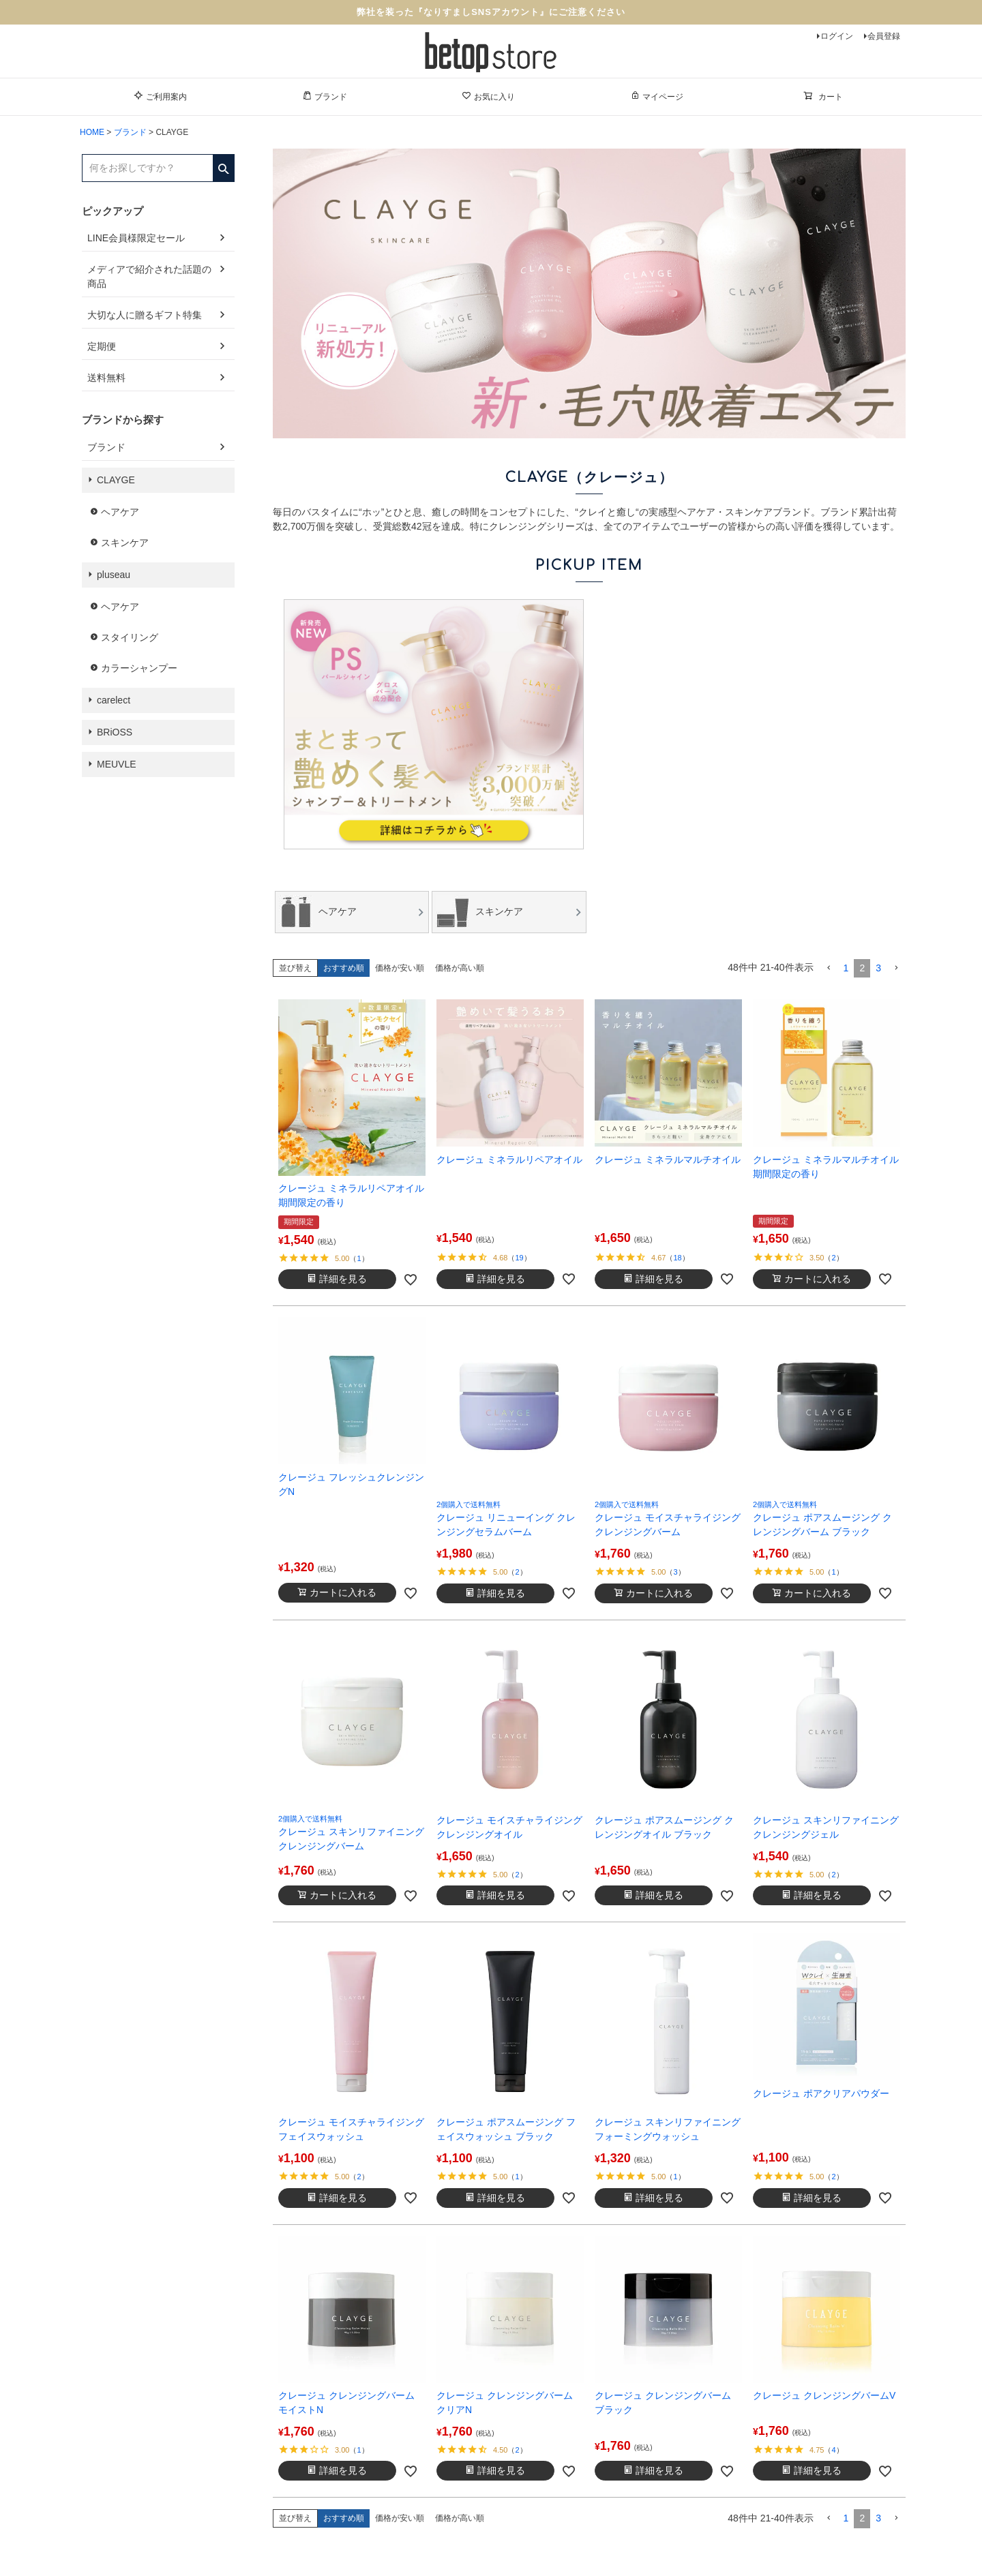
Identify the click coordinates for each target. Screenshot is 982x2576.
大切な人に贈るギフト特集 (144, 314)
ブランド (324, 96)
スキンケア (125, 542)
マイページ (656, 96)
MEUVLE (116, 764)
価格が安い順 (399, 968)
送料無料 (106, 377)
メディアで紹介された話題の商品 (149, 276)
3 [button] (878, 968)
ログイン (836, 36)
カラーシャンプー (139, 668)
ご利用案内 (160, 96)
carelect (113, 700)
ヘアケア (120, 511)
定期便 (101, 346)
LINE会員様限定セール (136, 237)
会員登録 (883, 36)
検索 (223, 164)
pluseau (113, 574)
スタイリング (129, 637)
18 (677, 1258)
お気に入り (488, 96)
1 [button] (846, 968)
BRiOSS (114, 732)
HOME (92, 132)
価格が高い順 (459, 968)
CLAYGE (116, 479)
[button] (828, 968)
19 (519, 1258)
